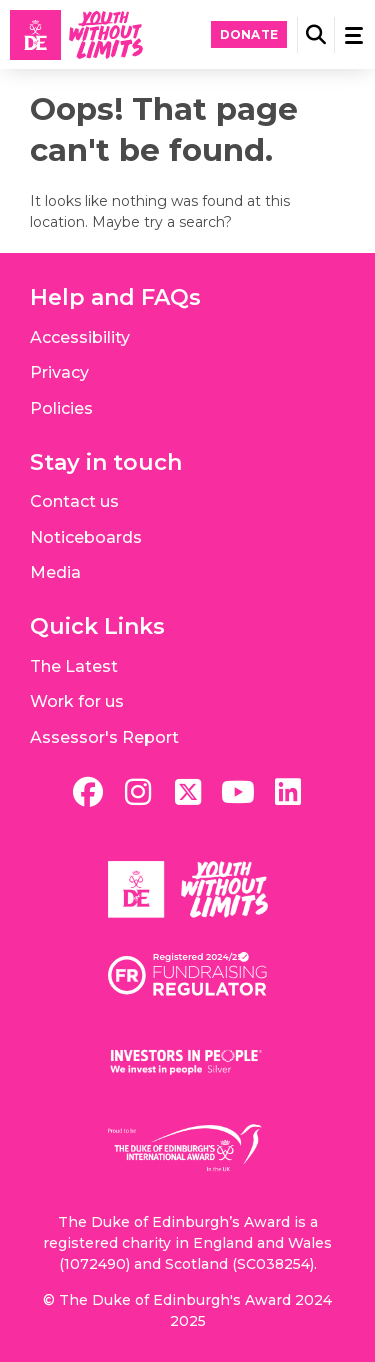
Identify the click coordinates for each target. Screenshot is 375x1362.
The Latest (74, 666)
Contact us (74, 501)
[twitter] (188, 792)
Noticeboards (86, 537)
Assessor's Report (104, 737)
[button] (316, 35)
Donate (249, 34)
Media (55, 572)
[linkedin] (288, 792)
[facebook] (88, 792)
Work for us (77, 701)
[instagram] (138, 792)
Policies (61, 408)
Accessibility (80, 337)
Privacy (59, 372)
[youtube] (238, 792)
